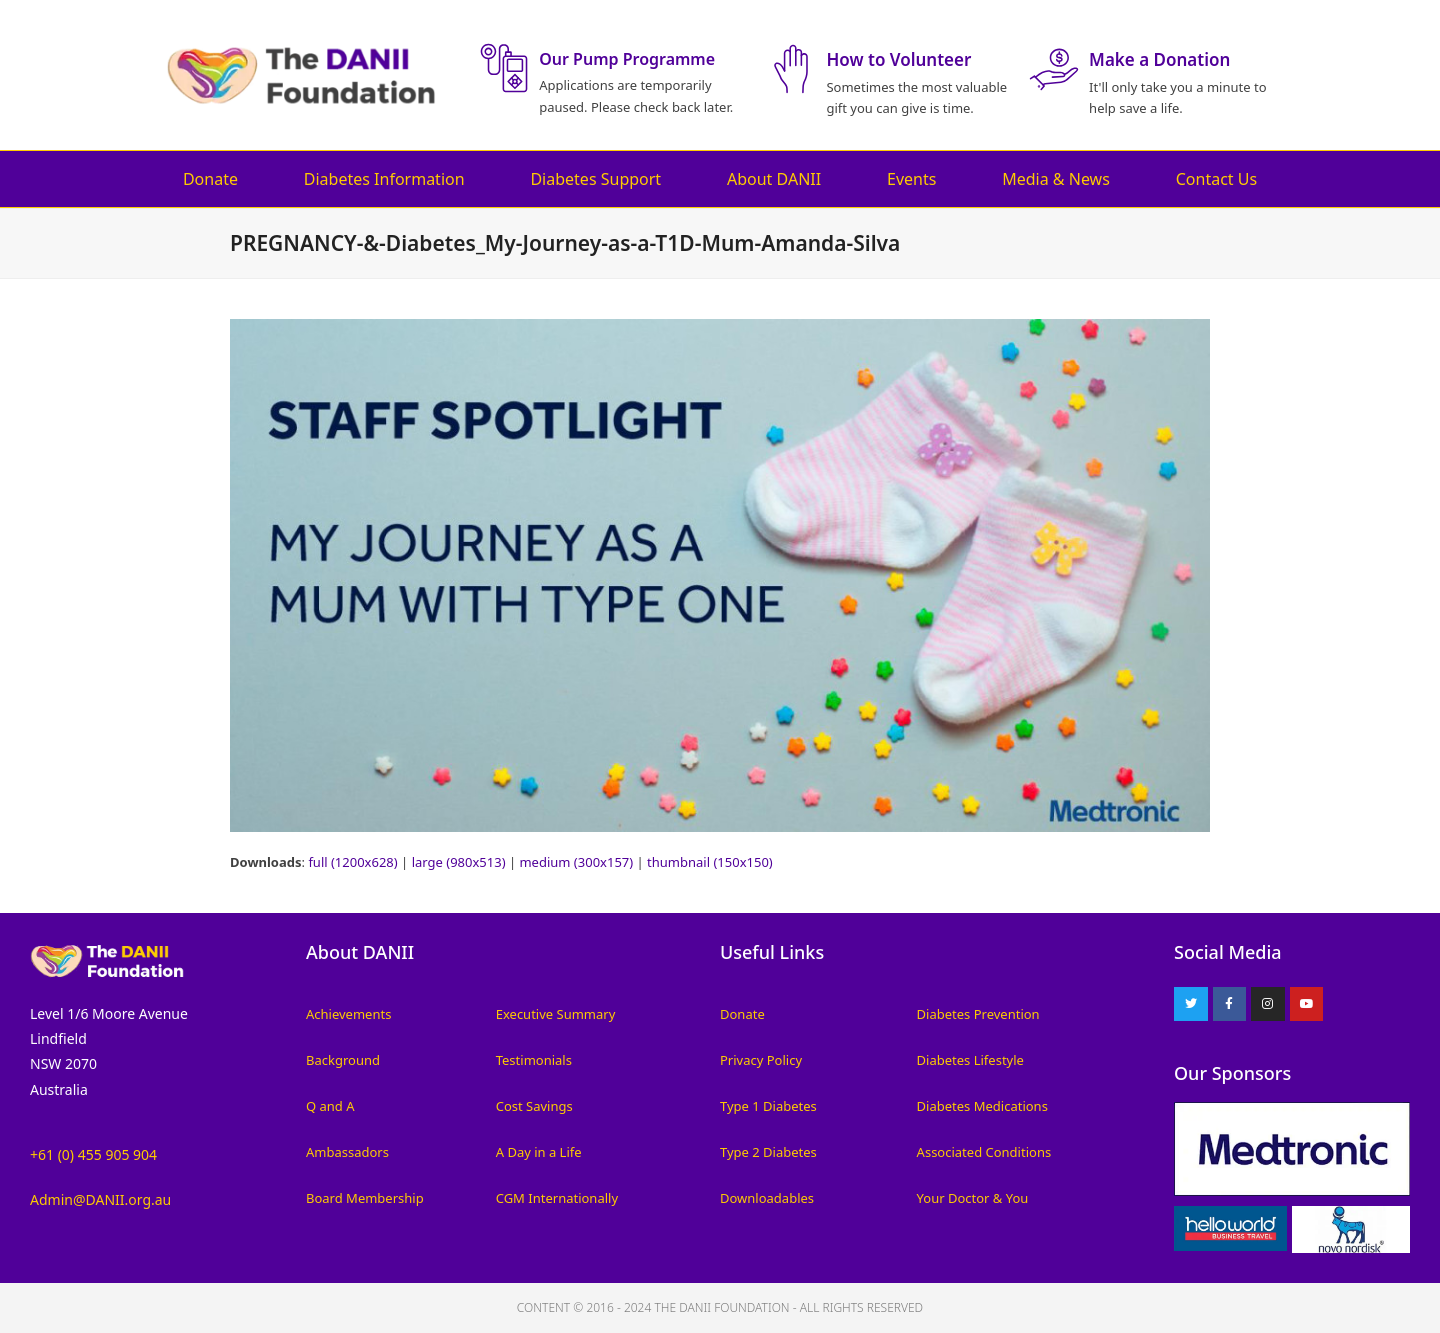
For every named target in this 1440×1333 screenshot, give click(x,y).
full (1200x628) (352, 862)
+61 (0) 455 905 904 (93, 1154)
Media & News (1056, 179)
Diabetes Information (384, 179)
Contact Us (1216, 179)
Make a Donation (1159, 59)
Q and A (330, 1106)
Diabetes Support (595, 179)
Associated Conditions (984, 1152)
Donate (210, 179)
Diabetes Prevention (978, 1014)
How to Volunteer (898, 59)
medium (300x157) (576, 862)
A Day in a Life (539, 1152)
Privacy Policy (761, 1060)
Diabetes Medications (982, 1106)
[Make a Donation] (1054, 69)
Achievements (348, 1014)
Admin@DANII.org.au (100, 1199)
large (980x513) (459, 862)
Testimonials (534, 1060)
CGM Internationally (557, 1198)
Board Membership (365, 1198)
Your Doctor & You (973, 1198)
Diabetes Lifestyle (970, 1060)
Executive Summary (556, 1014)
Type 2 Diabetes (768, 1152)
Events (911, 179)
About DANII (774, 179)
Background (343, 1060)
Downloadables (767, 1198)
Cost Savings (534, 1106)
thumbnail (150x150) (710, 862)
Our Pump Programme (627, 59)
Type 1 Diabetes (768, 1106)
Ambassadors (347, 1152)
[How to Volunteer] (791, 69)
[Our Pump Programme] (504, 68)
